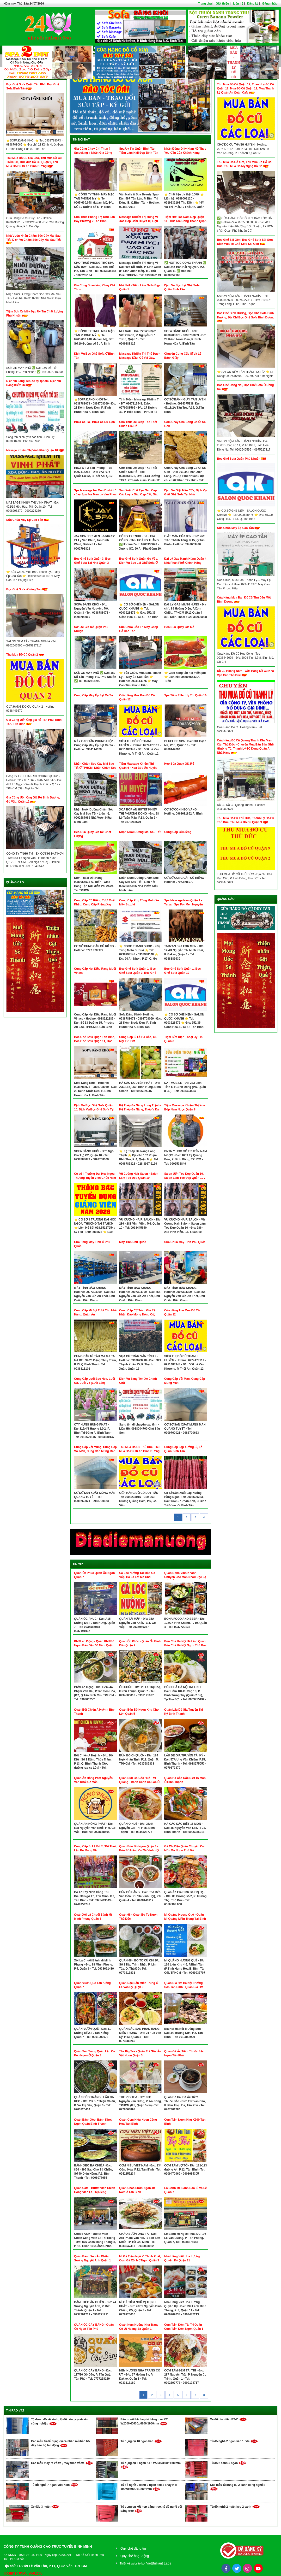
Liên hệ (238, 3)
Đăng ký (252, 3)
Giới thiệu (222, 3)
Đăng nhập (270, 3)
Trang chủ (205, 3)
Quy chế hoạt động (134, 2556)
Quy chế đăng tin (133, 2548)
